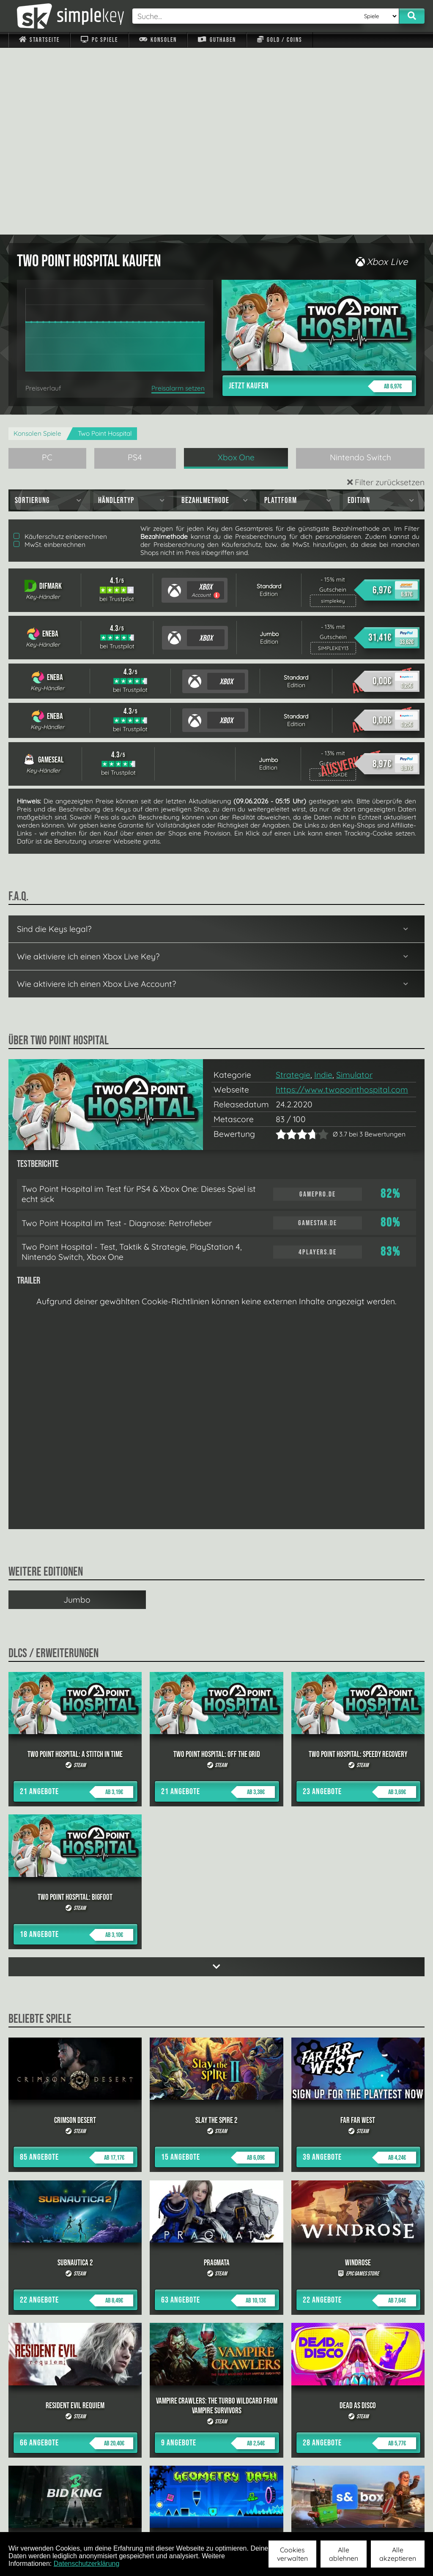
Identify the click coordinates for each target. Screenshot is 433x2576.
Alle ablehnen (343, 2554)
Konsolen (158, 40)
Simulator (354, 888)
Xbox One (236, 270)
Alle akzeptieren (397, 2554)
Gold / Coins (279, 40)
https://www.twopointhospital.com (342, 903)
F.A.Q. (175, 2521)
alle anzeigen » (216, 2428)
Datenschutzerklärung (87, 2563)
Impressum (44, 2521)
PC (47, 270)
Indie (323, 888)
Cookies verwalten (292, 2554)
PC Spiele (99, 40)
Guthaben (217, 40)
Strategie (293, 888)
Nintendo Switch (360, 270)
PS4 (135, 270)
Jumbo (76, 1413)
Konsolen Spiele (37, 247)
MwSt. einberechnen (49, 358)
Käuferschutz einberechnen (60, 350)
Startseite (39, 40)
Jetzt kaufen (320, 199)
